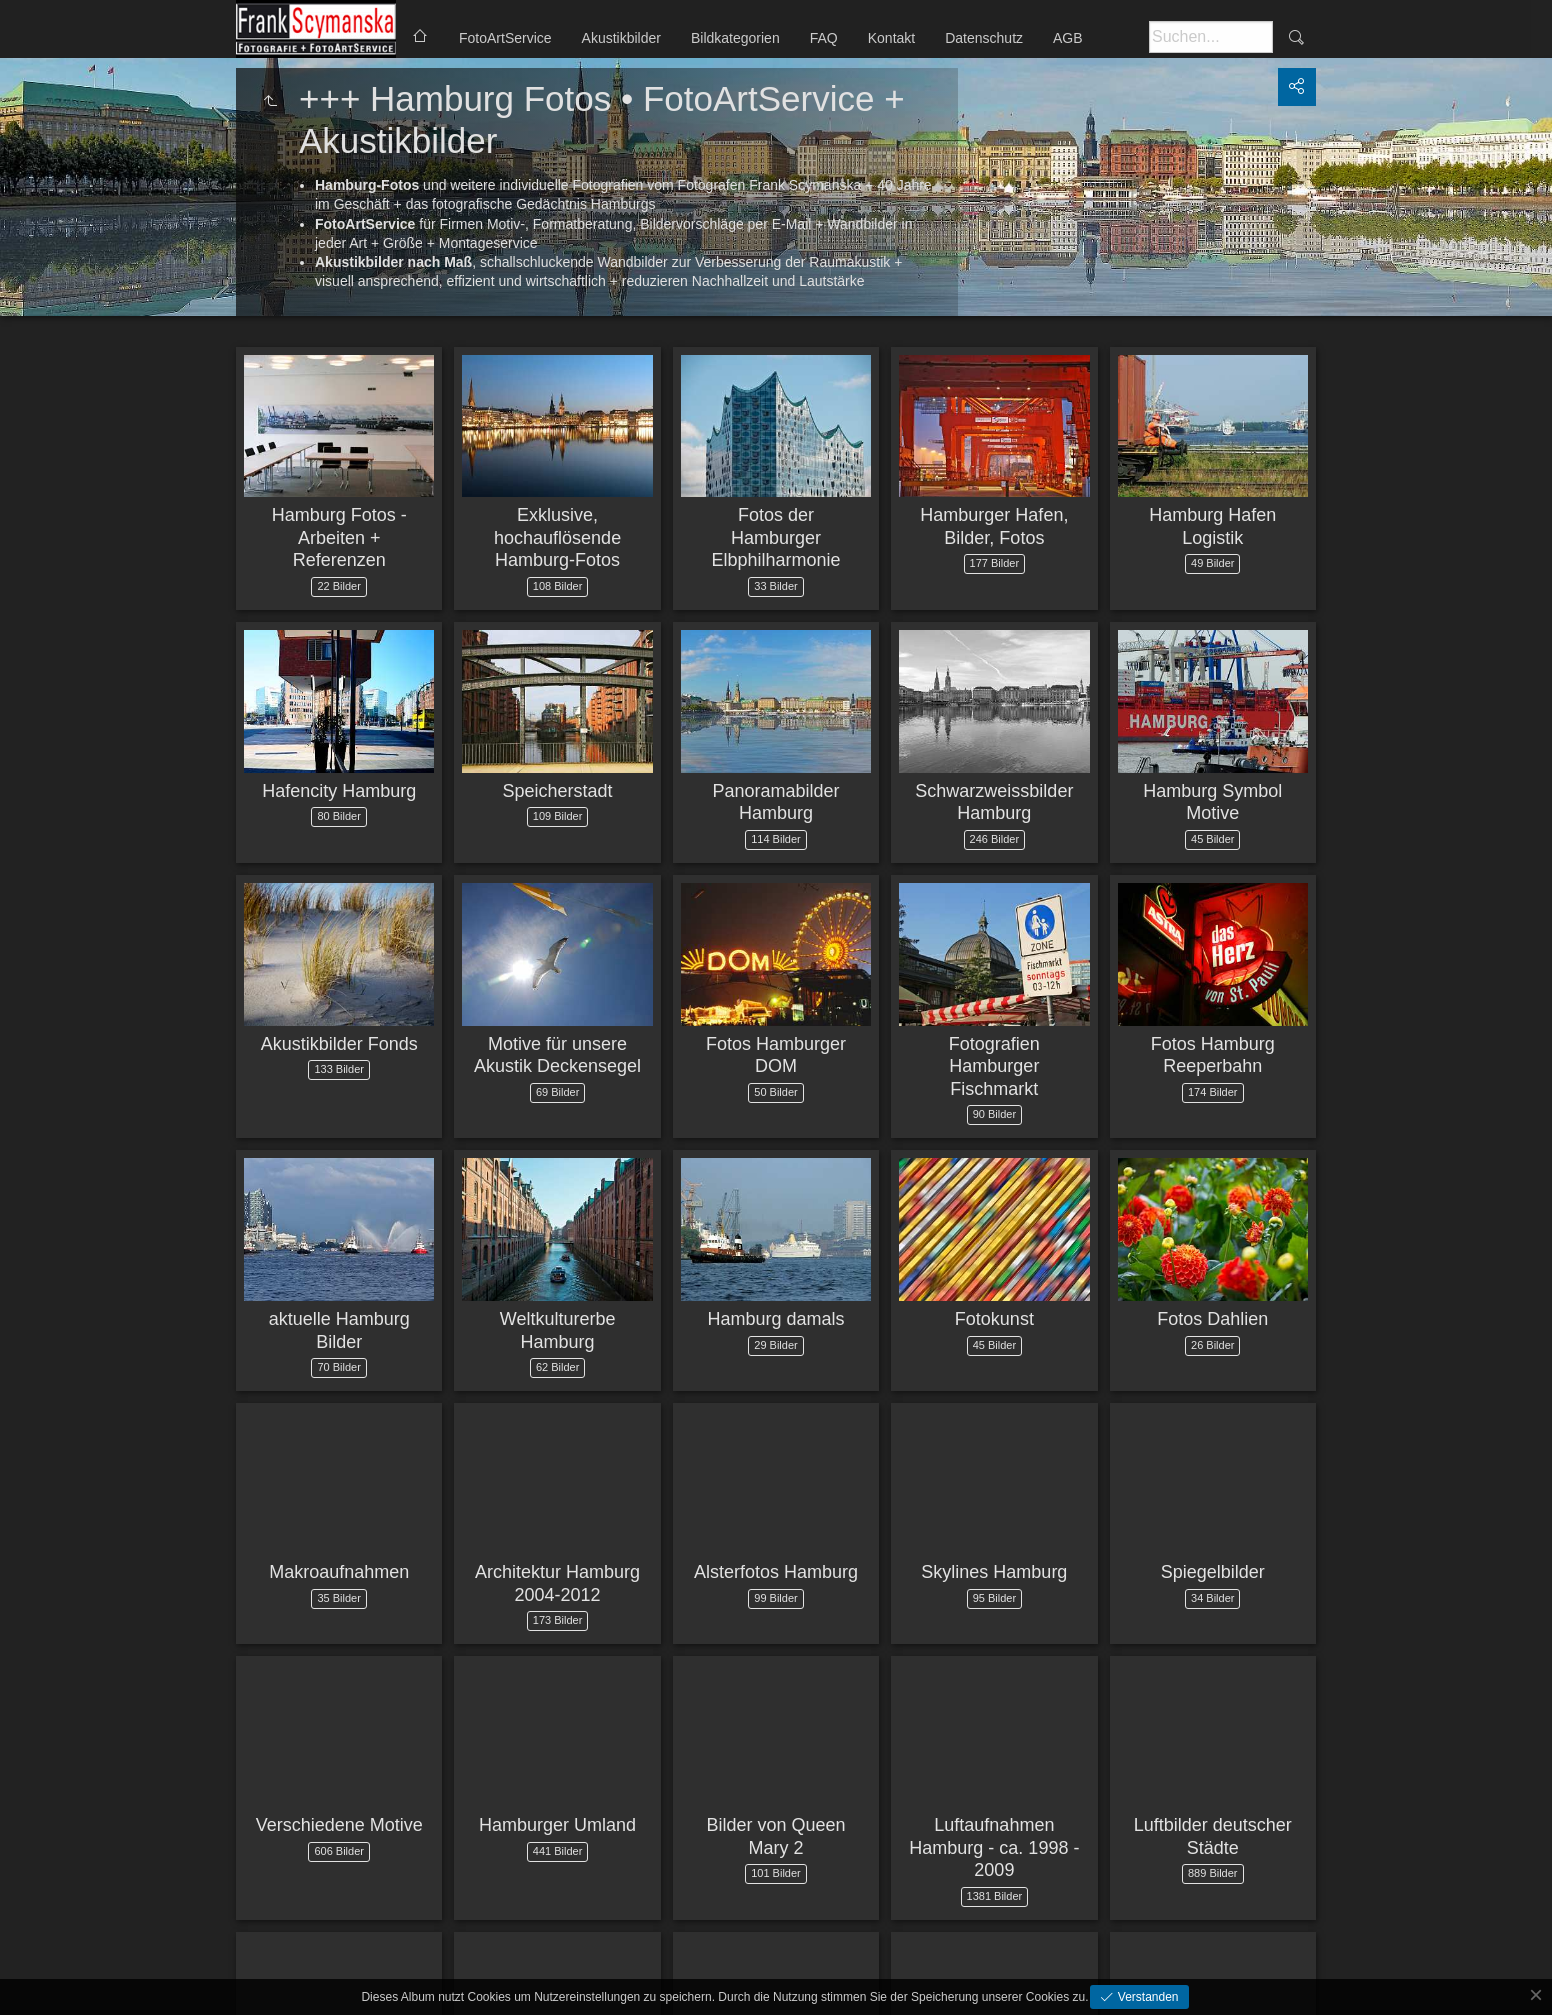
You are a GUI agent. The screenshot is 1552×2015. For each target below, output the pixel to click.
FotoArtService (505, 38)
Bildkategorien (735, 38)
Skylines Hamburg (994, 1572)
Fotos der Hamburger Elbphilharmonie (775, 537)
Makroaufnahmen (339, 1572)
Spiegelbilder (1213, 1572)
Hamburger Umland (557, 1825)
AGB (1068, 38)
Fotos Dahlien (1212, 1319)
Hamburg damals (775, 1319)
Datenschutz (984, 38)
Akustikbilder (621, 38)
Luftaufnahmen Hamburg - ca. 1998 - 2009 (994, 1847)
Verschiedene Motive (339, 1825)
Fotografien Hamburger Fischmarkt (994, 1066)
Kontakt (891, 38)
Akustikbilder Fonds (339, 1044)
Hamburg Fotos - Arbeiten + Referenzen (339, 537)
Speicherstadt (558, 791)
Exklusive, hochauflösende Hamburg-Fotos (557, 537)
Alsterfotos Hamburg (776, 1572)
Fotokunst (994, 1319)
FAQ (824, 38)
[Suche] (1211, 37)
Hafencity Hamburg (339, 791)
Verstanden (1146, 1997)
